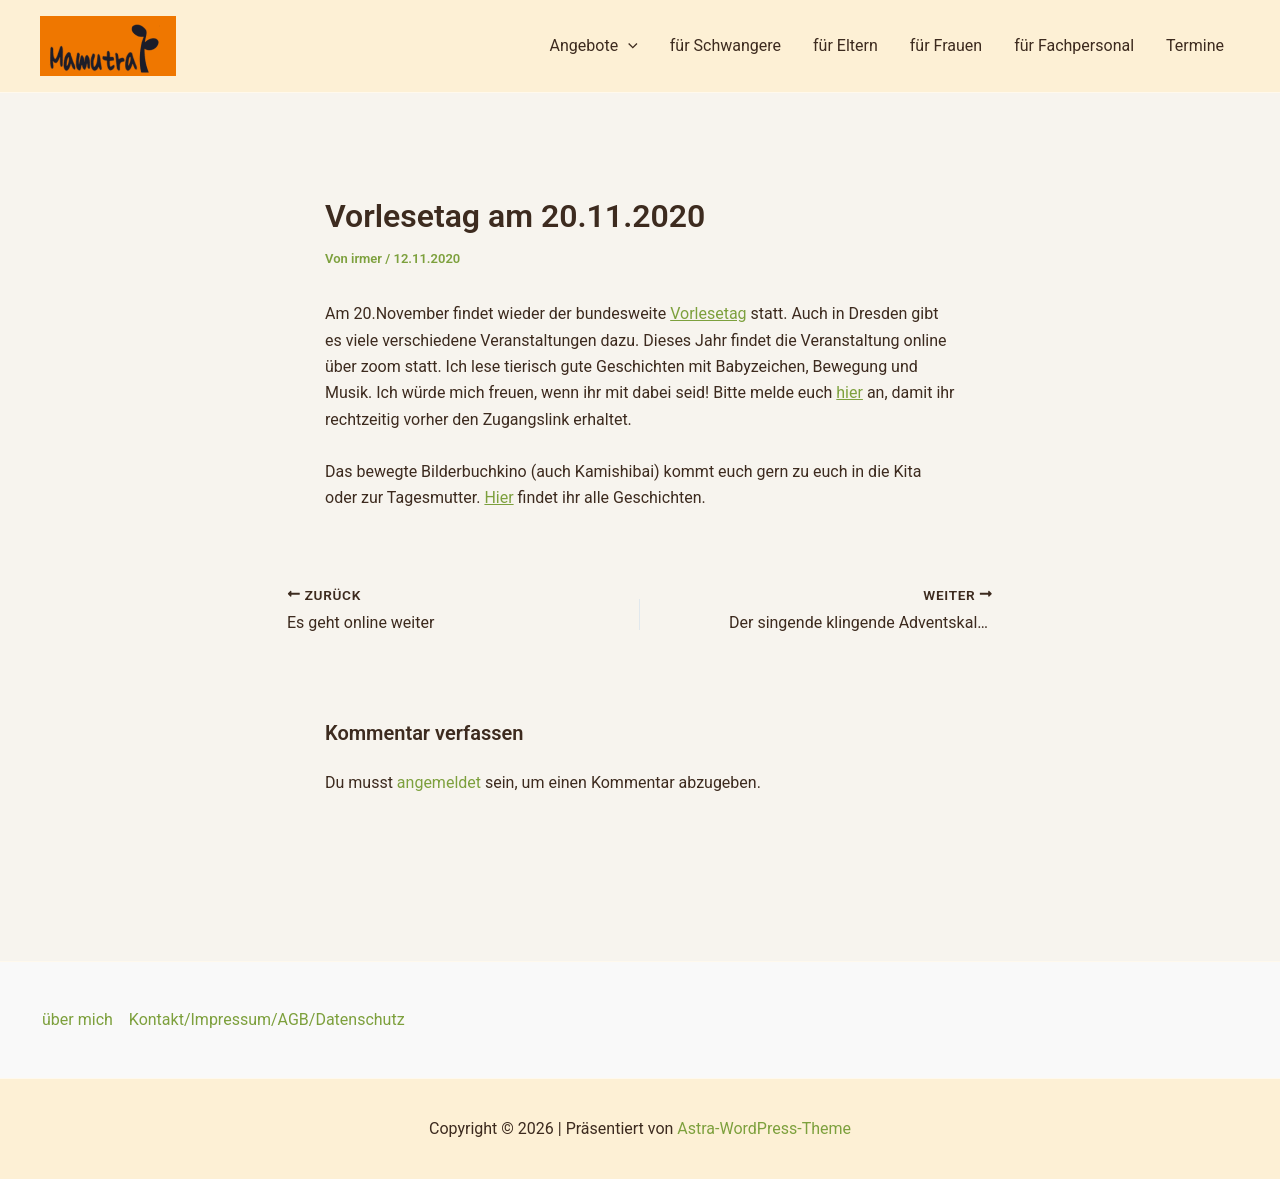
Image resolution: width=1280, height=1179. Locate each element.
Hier (498, 497)
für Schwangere (725, 45)
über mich (77, 1019)
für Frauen (946, 45)
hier (849, 392)
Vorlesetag (708, 313)
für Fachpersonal (1074, 45)
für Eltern (845, 45)
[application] (628, 46)
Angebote (594, 46)
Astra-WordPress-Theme (764, 1128)
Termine (1195, 45)
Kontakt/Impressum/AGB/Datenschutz (267, 1019)
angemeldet (439, 782)
